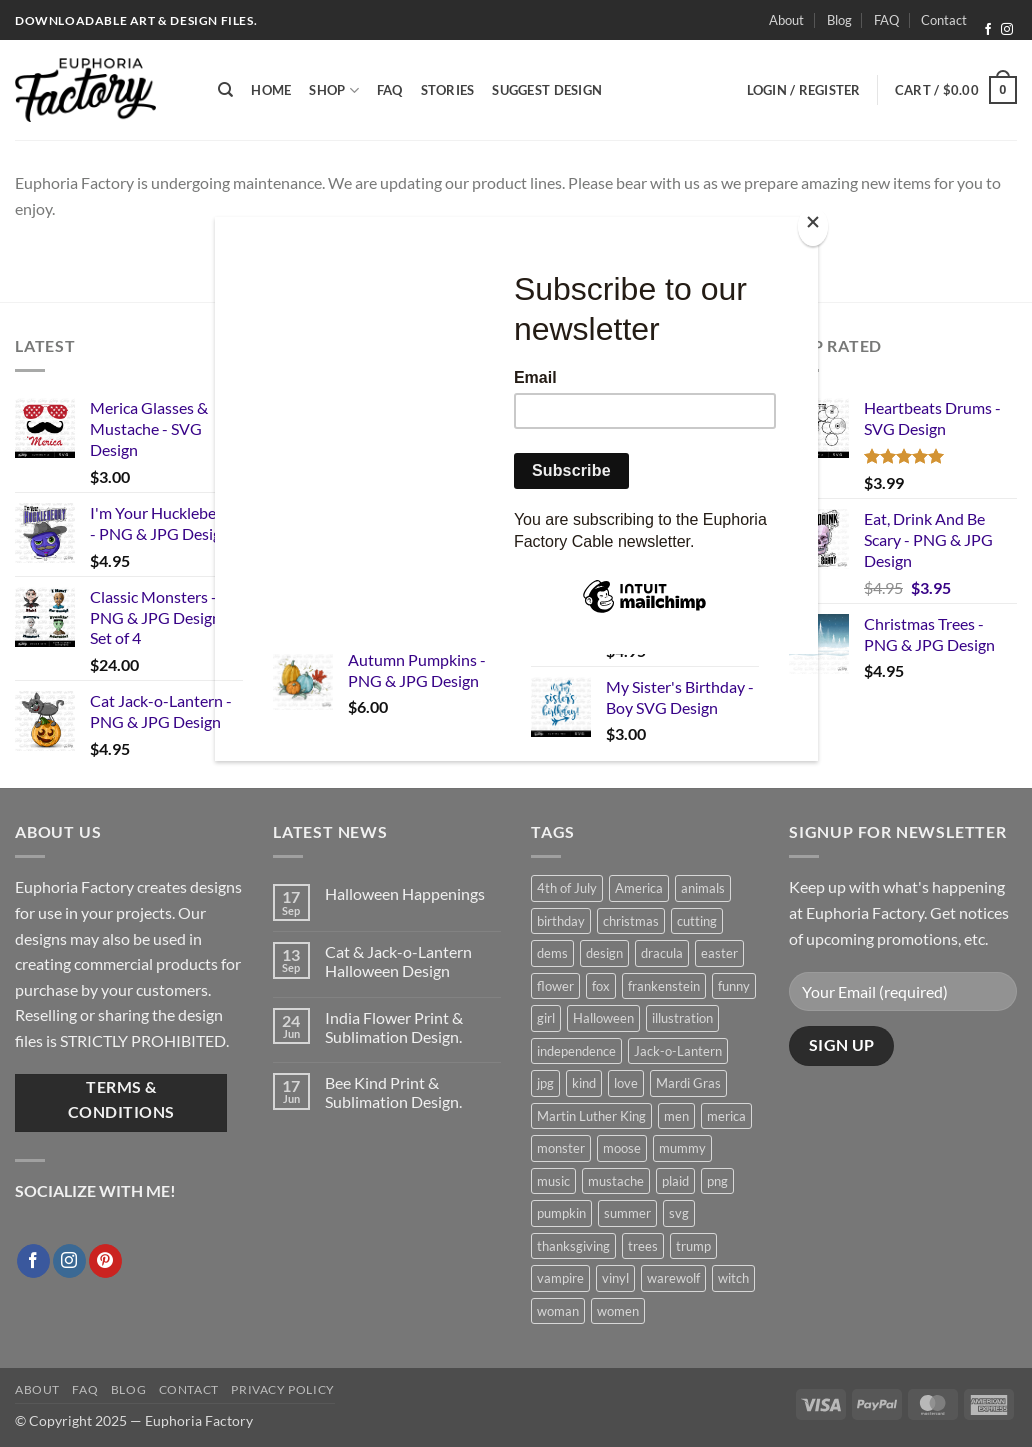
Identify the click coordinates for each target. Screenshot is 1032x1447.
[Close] (813, 226)
